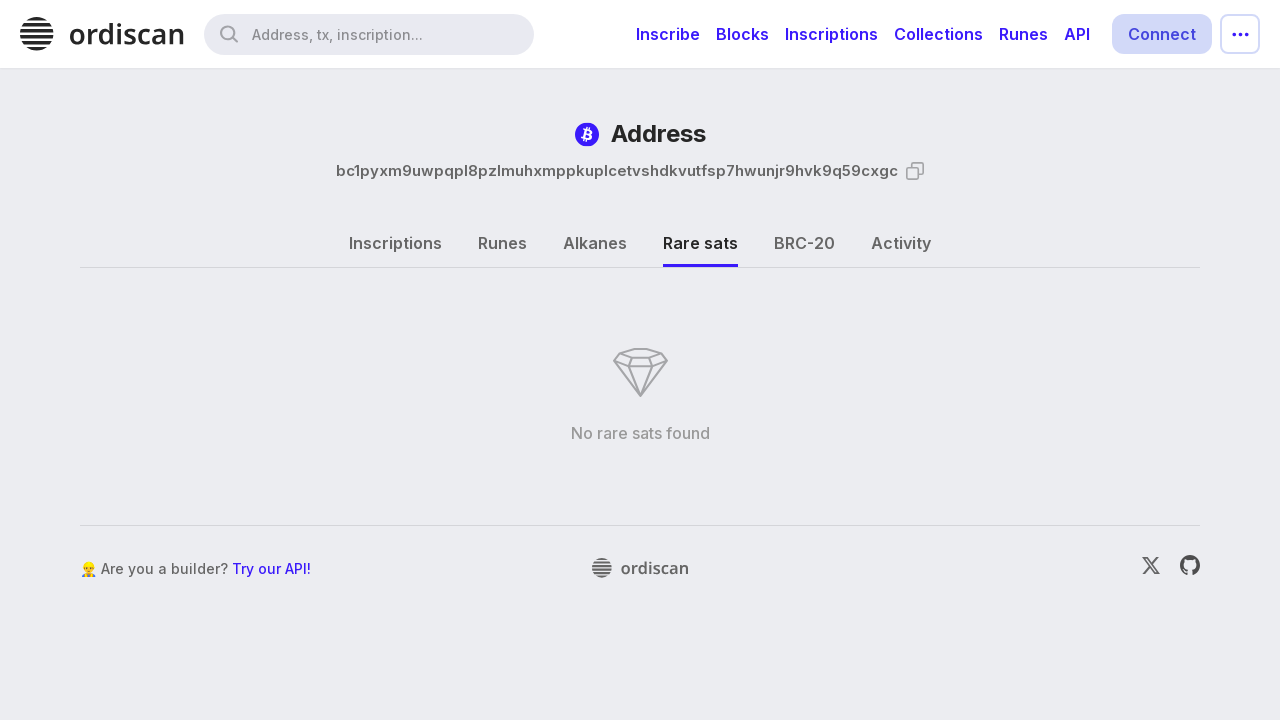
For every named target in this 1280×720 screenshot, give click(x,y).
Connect (1162, 34)
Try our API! (271, 568)
